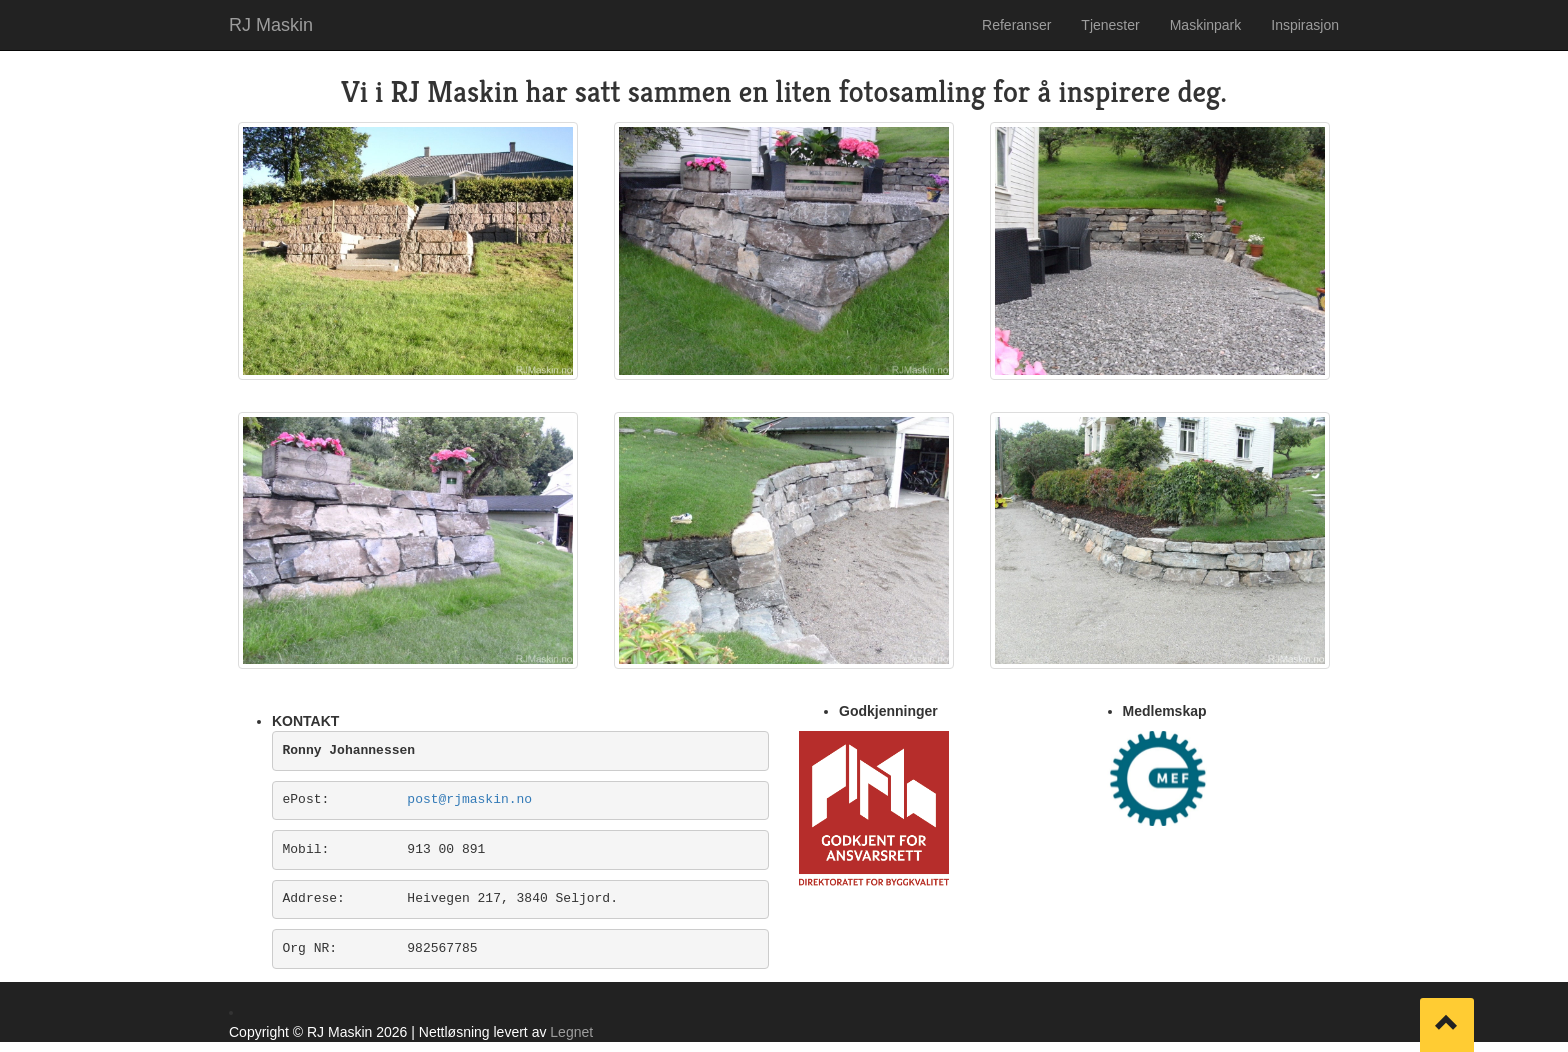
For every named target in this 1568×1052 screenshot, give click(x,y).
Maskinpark (1206, 25)
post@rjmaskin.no (469, 799)
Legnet (571, 1032)
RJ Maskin (271, 25)
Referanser (1016, 25)
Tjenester (1110, 25)
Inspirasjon (1305, 25)
